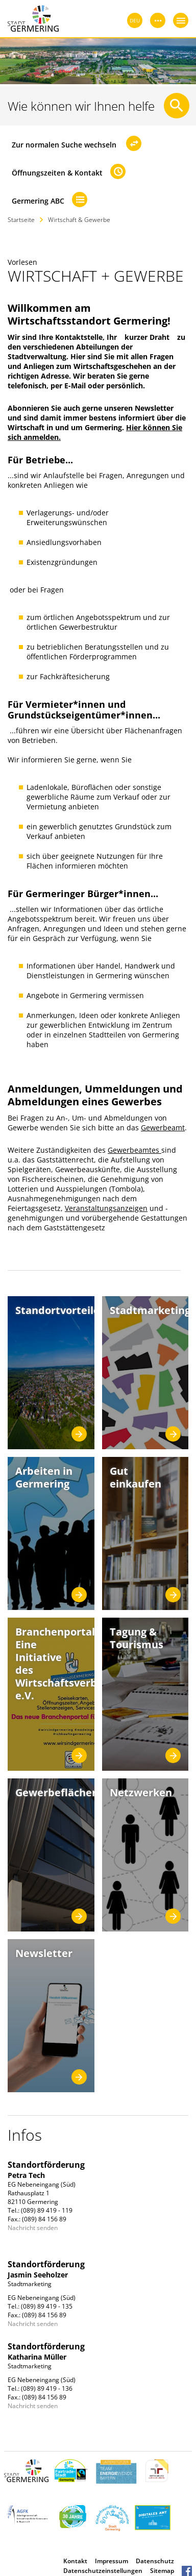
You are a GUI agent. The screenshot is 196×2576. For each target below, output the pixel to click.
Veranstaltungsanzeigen (106, 1208)
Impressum (111, 2561)
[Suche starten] (176, 105)
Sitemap (162, 2570)
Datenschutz (155, 2561)
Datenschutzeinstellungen (102, 2570)
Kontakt (75, 2561)
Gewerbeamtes (134, 1150)
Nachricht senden (33, 2227)
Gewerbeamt (163, 1127)
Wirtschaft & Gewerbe (79, 219)
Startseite (21, 219)
